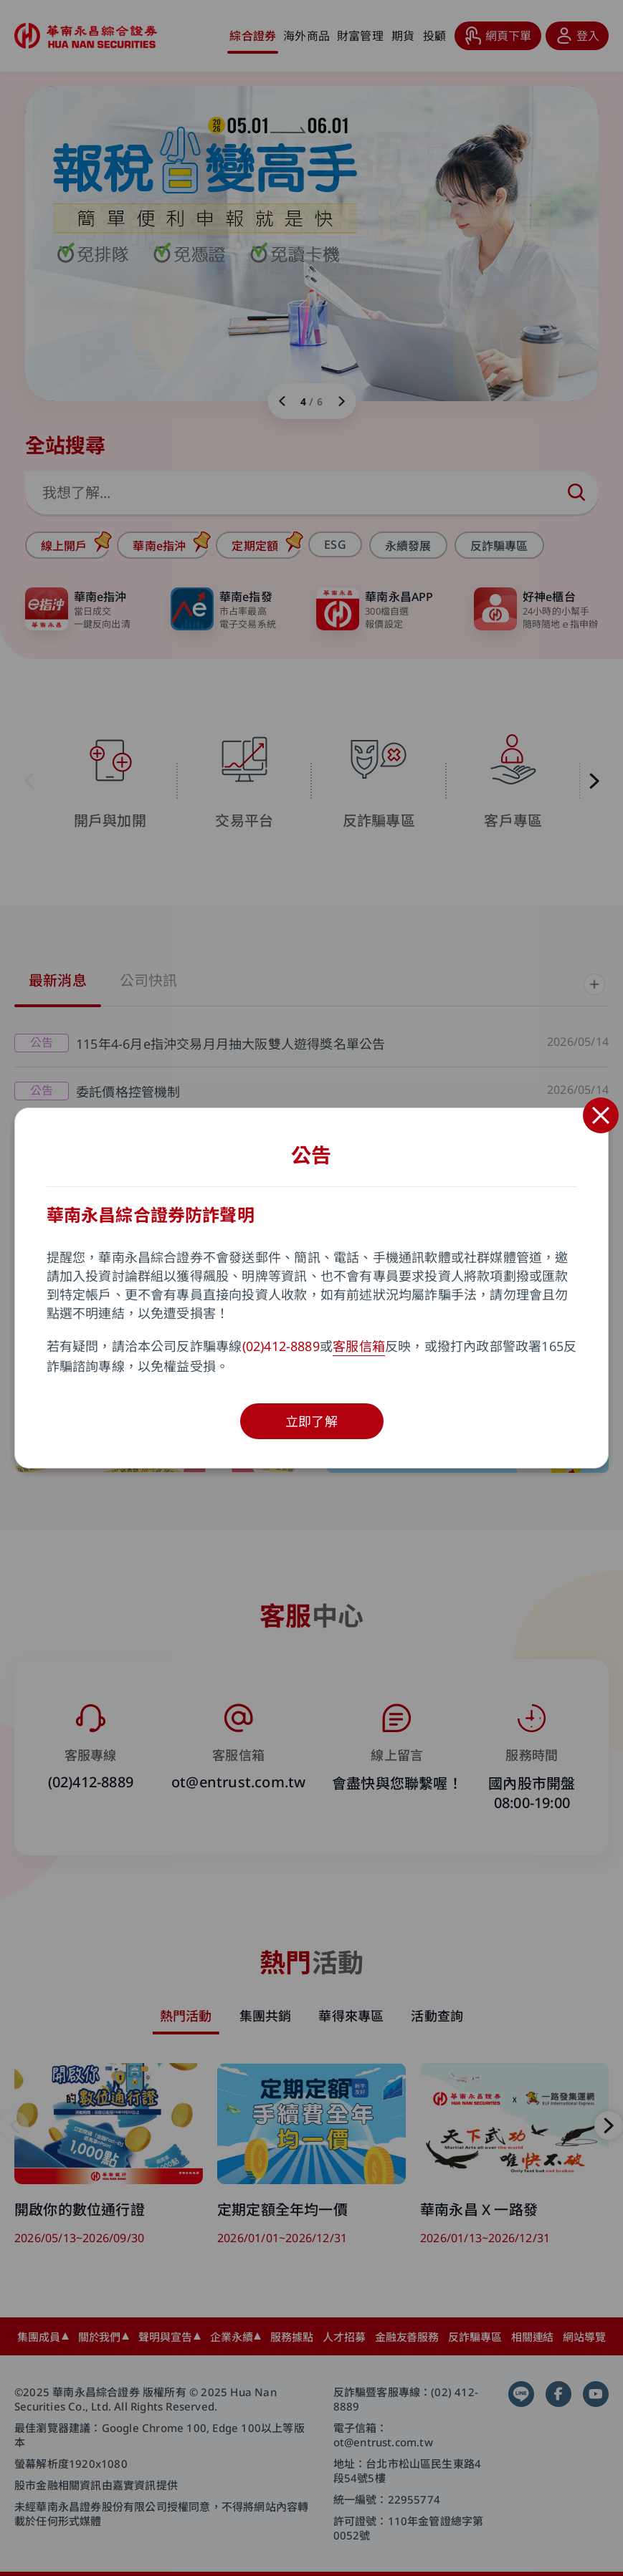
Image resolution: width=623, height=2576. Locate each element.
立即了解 (311, 1421)
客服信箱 (359, 1346)
